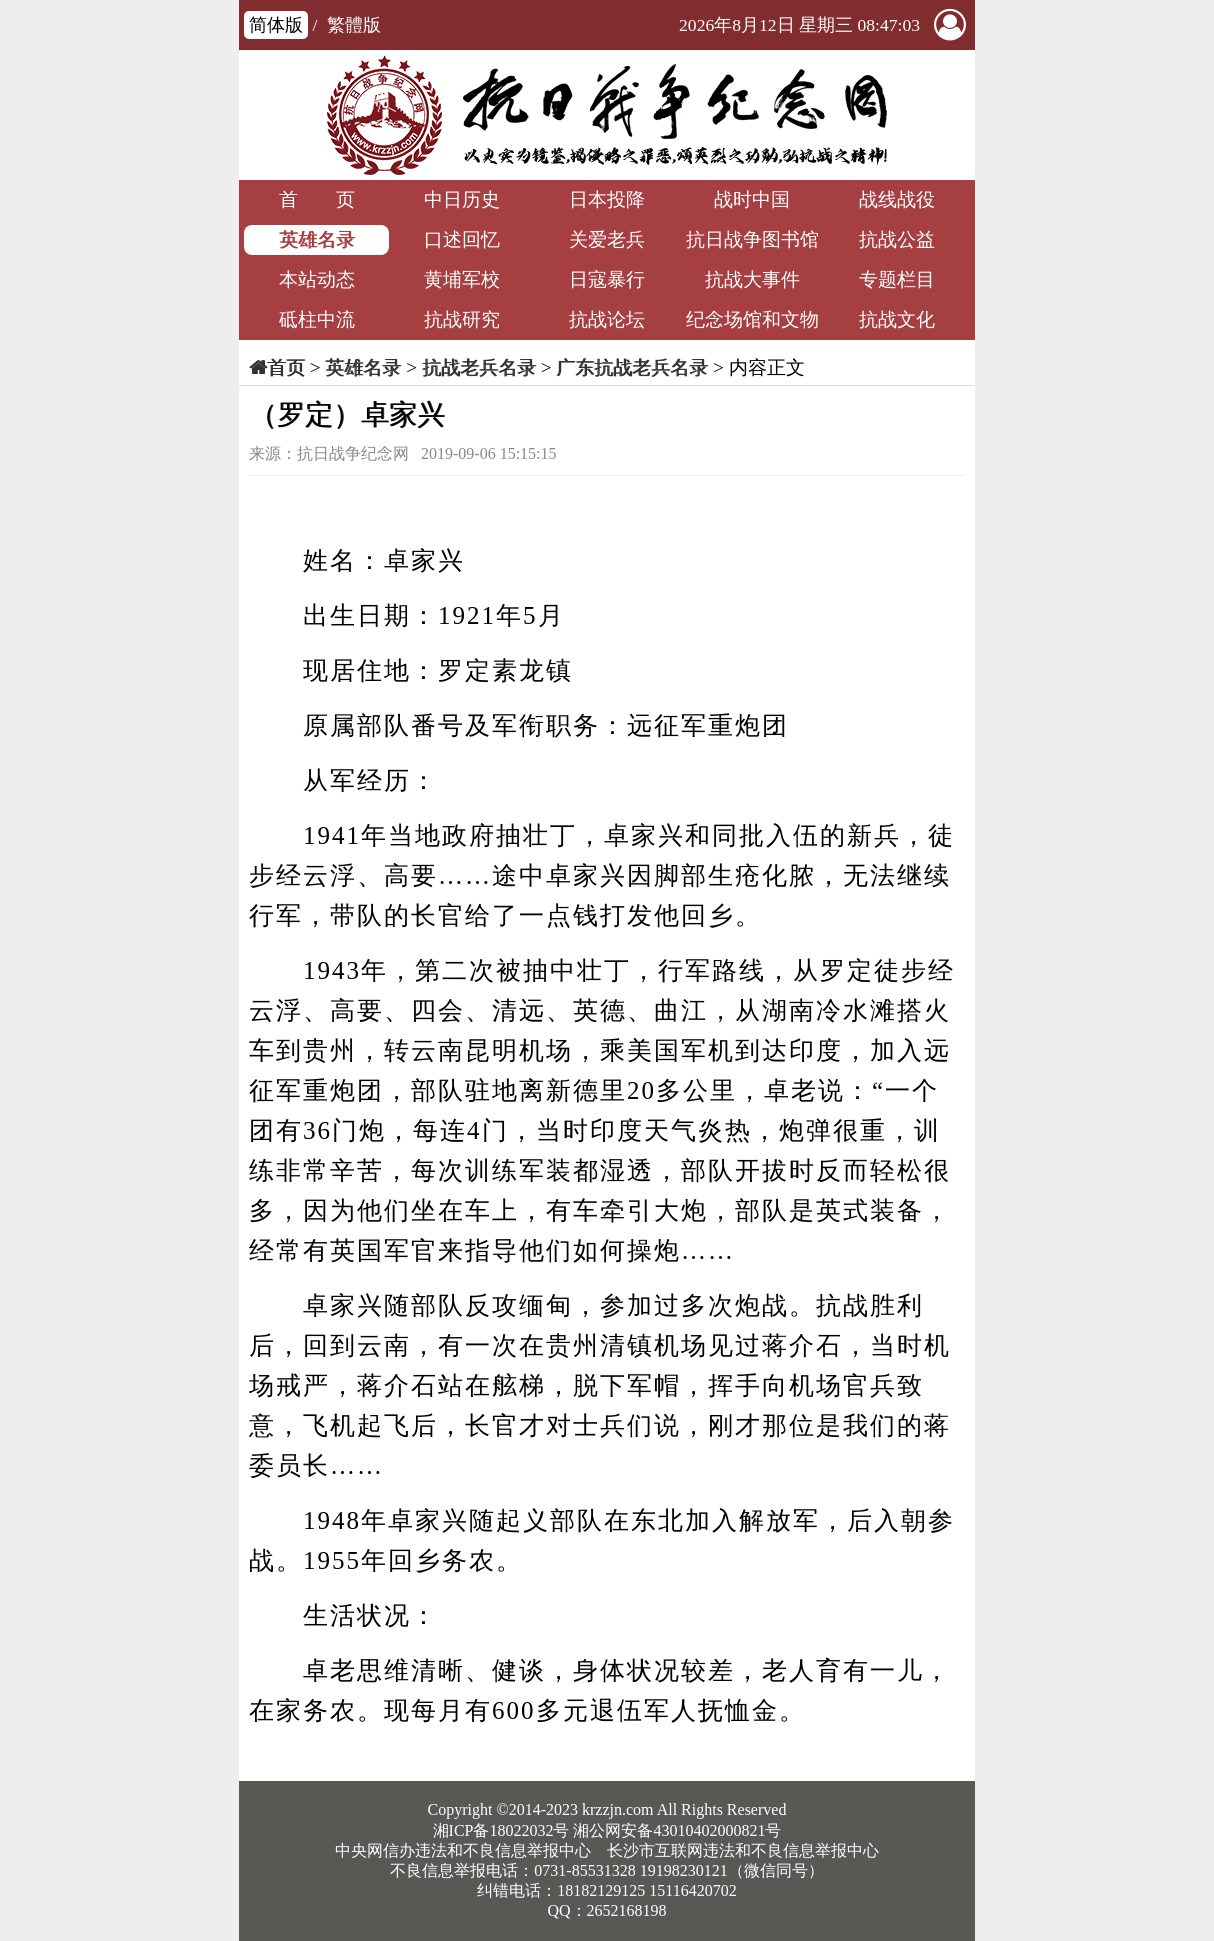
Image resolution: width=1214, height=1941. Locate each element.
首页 (286, 367)
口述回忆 (462, 239)
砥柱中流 (317, 319)
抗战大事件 (752, 279)
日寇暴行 (607, 279)
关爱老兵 (607, 239)
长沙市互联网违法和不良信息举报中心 (743, 1850)
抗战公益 (897, 239)
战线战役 (897, 199)
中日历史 (462, 199)
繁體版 (354, 25)
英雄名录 (317, 239)
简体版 (276, 25)
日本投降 (607, 199)
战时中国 (752, 199)
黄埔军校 (462, 279)
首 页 (317, 199)
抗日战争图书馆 (752, 239)
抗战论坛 (607, 319)
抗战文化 (897, 319)
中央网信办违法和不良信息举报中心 (463, 1850)
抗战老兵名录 (479, 367)
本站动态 (317, 279)
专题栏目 (897, 279)
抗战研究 (462, 319)
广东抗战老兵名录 (632, 367)
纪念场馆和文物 (752, 319)
